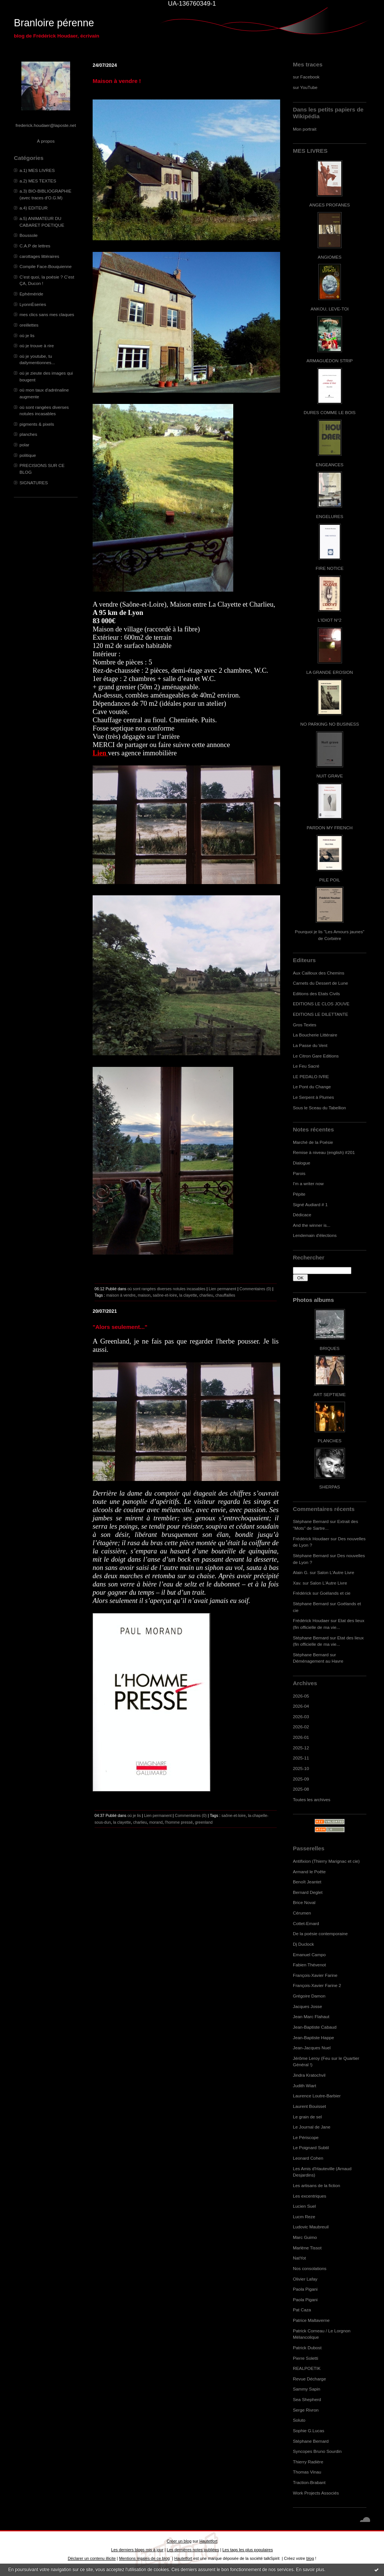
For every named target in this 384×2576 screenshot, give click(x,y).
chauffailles (225, 1295)
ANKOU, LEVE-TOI (329, 308)
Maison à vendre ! (117, 81)
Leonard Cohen (308, 2158)
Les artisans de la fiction (316, 2185)
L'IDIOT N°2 (330, 620)
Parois (299, 1173)
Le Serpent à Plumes (313, 1097)
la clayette (188, 1295)
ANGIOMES (329, 257)
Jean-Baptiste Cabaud (314, 2027)
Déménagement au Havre (318, 1661)
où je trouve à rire (37, 345)
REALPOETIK (307, 2368)
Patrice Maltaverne (311, 2320)
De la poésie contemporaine (320, 1933)
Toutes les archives (311, 1799)
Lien (100, 753)
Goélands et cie (335, 1593)
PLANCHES (329, 1440)
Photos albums (313, 1300)
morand (156, 1822)
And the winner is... (311, 1225)
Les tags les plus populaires (247, 2549)
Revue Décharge (309, 2378)
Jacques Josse (307, 2006)
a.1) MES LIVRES (37, 170)
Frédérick (302, 1593)
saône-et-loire (165, 1295)
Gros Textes (304, 1024)
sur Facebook (306, 76)
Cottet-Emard (306, 1923)
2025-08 (301, 1789)
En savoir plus (310, 2569)
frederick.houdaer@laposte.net (46, 125)
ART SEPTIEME (330, 1394)
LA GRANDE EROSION (329, 672)
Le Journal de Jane (311, 2126)
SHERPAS (329, 1486)
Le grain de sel (307, 2116)
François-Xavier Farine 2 (317, 1985)
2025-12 (301, 1747)
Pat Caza (302, 2309)
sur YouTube (305, 87)
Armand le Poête (309, 1871)
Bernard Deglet (307, 1892)
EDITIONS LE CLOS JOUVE (321, 1003)
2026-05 (301, 1695)
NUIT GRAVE (329, 775)
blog (310, 2558)
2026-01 (301, 1737)
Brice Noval (304, 1902)
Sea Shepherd (307, 2399)
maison (144, 1295)
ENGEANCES (330, 464)
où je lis (27, 335)
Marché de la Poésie (313, 1142)
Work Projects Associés (316, 2492)
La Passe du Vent (310, 1045)
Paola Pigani (305, 2289)
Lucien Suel (304, 2206)
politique (28, 455)
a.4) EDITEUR (34, 207)
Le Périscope (306, 2137)
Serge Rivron (306, 2409)
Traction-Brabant (309, 2482)
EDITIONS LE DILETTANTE (320, 1014)
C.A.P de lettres (35, 245)
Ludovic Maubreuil (310, 2226)
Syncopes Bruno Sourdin (317, 2451)
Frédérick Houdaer (311, 1538)
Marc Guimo (305, 2237)
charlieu (206, 1295)
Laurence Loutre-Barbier (316, 2095)
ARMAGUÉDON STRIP (329, 360)
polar (24, 444)
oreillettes (29, 324)
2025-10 (301, 1768)
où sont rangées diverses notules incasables (167, 1288)
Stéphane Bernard (310, 1521)
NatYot (299, 2257)
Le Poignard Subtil (311, 2147)
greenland (204, 1822)
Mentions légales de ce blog (144, 2558)
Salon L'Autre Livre (335, 1572)
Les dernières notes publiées (193, 2549)
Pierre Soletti (305, 2358)
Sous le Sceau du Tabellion (319, 1107)
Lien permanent (222, 1288)
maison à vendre (120, 1295)
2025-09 (301, 1778)
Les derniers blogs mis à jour (137, 2549)
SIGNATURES (34, 482)
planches (28, 434)
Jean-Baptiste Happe (313, 2037)
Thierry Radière (308, 2461)
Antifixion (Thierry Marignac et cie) (326, 1861)
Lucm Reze (304, 2216)
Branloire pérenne (54, 23)
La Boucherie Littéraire (315, 1034)
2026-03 (301, 1716)
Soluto (299, 2420)
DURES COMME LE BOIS (330, 412)
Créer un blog (178, 2541)
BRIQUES (330, 1348)
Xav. (297, 1582)
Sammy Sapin (306, 2388)
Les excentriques (309, 2195)
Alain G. (301, 1572)
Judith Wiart (304, 2085)
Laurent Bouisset (309, 2106)
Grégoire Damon (309, 1995)
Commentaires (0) (256, 1288)
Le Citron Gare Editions (316, 1055)
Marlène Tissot (307, 2247)
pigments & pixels (37, 424)
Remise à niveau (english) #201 (324, 1152)
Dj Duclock (303, 1944)
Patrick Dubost (307, 2347)
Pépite (299, 1194)
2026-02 (301, 1726)
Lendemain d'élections (315, 1235)
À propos (45, 141)
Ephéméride (31, 293)
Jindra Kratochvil (309, 2075)
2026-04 (301, 1706)
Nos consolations (309, 2268)
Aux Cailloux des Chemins (318, 972)
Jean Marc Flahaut (311, 2016)
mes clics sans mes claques (47, 314)
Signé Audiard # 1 (310, 1204)
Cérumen (302, 1912)
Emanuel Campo (309, 1954)
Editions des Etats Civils (316, 993)
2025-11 (301, 1757)
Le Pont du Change (312, 1086)
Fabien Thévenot (309, 1964)
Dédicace (302, 1214)
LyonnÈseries (33, 304)
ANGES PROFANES (329, 204)
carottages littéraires (39, 256)
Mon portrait (304, 129)
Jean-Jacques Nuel (312, 2047)
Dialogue (301, 1162)
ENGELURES (329, 516)
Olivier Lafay (305, 2278)
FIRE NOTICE (330, 568)
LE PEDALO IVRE (311, 1076)
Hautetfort (209, 2541)
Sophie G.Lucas (308, 2430)
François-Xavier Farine (315, 1975)
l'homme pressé (179, 1822)
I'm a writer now (308, 1183)
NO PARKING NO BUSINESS (329, 724)
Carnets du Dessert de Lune (320, 983)
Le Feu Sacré (306, 1066)
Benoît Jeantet (307, 1881)
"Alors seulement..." (120, 1327)
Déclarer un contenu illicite (92, 2558)
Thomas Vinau (307, 2471)
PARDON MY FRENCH (329, 827)
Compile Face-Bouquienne (46, 266)
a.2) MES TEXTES (38, 180)
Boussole (29, 235)
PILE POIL (329, 879)
